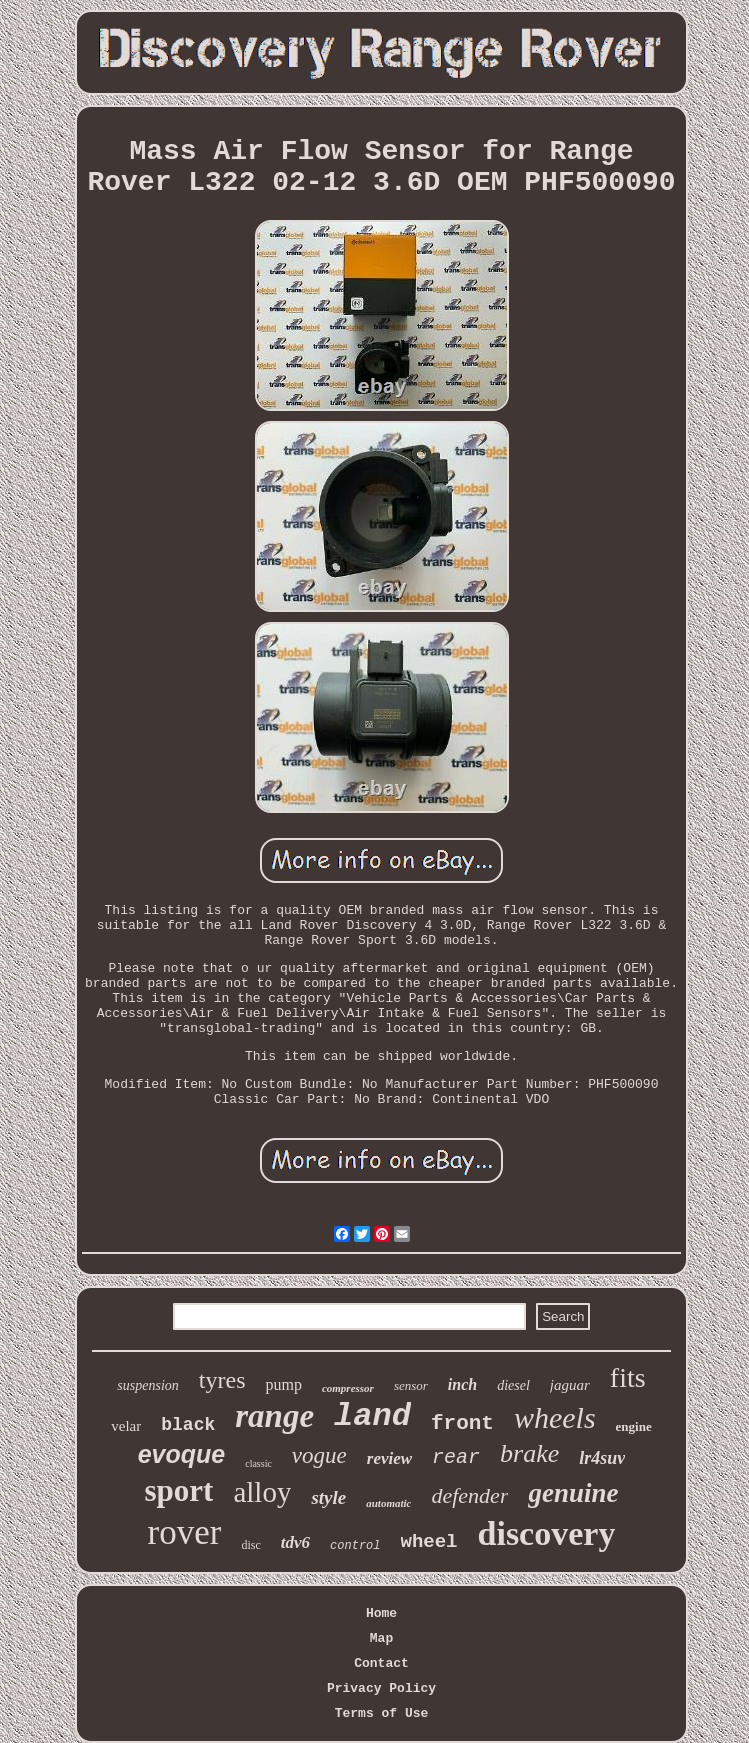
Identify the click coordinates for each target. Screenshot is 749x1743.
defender (469, 1495)
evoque (182, 1454)
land (372, 1416)
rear (456, 1457)
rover (185, 1532)
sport (179, 1490)
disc (250, 1545)
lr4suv (602, 1458)
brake (529, 1453)
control (355, 1546)
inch (462, 1384)
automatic (388, 1503)
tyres (222, 1380)
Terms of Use (382, 1713)
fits (628, 1377)
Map (381, 1638)
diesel (513, 1385)
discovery (547, 1533)
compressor (348, 1388)
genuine (573, 1493)
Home (381, 1613)
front (462, 1423)
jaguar (570, 1385)
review (389, 1458)
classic (258, 1463)
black (188, 1425)
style (328, 1497)
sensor (411, 1385)
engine (634, 1426)
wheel (429, 1542)
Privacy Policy (381, 1688)
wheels (555, 1417)
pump (283, 1384)
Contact (381, 1663)
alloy (262, 1492)
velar (126, 1426)
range (274, 1416)
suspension (147, 1385)
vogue (319, 1455)
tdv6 (295, 1542)
